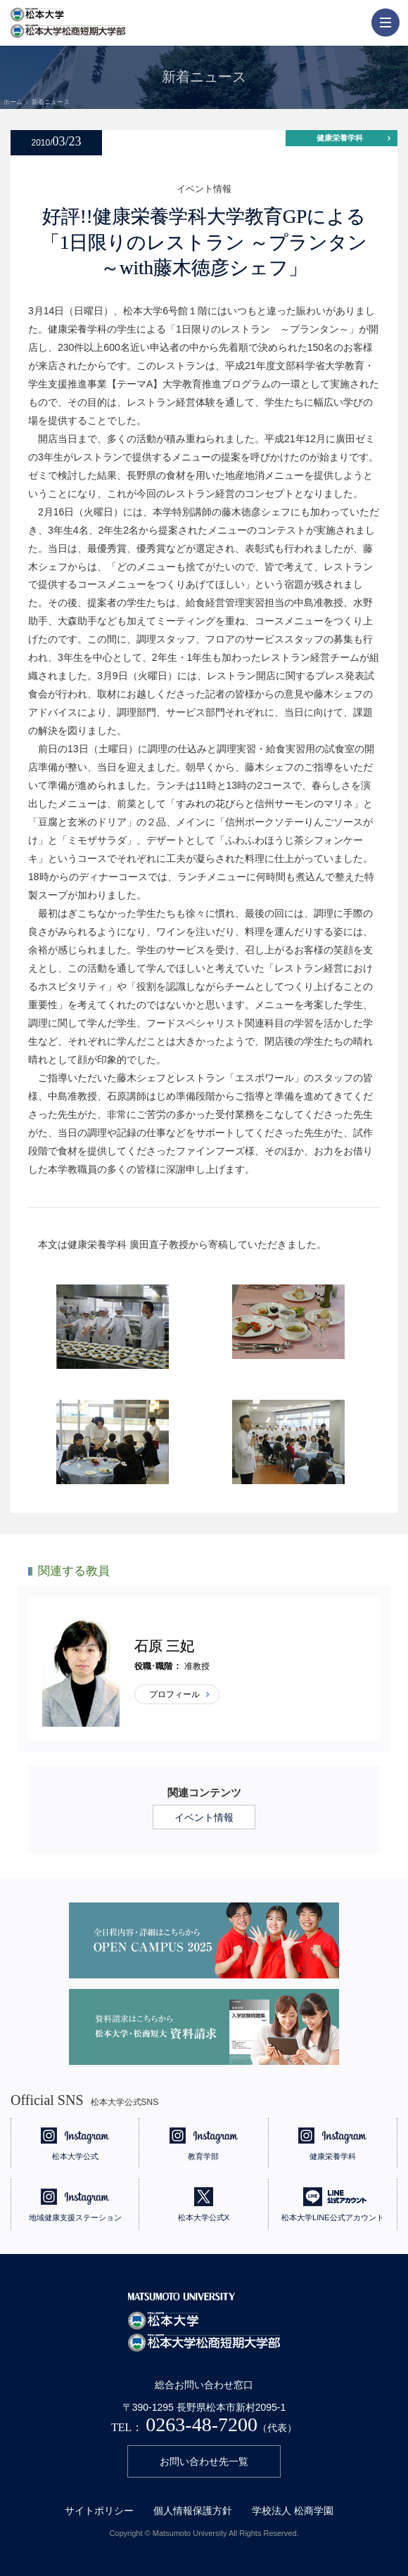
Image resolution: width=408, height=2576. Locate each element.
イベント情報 (204, 1817)
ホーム (13, 101)
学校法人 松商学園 (292, 2510)
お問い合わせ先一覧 (204, 2461)
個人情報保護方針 (192, 2510)
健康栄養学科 (340, 138)
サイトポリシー (99, 2510)
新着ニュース (51, 101)
